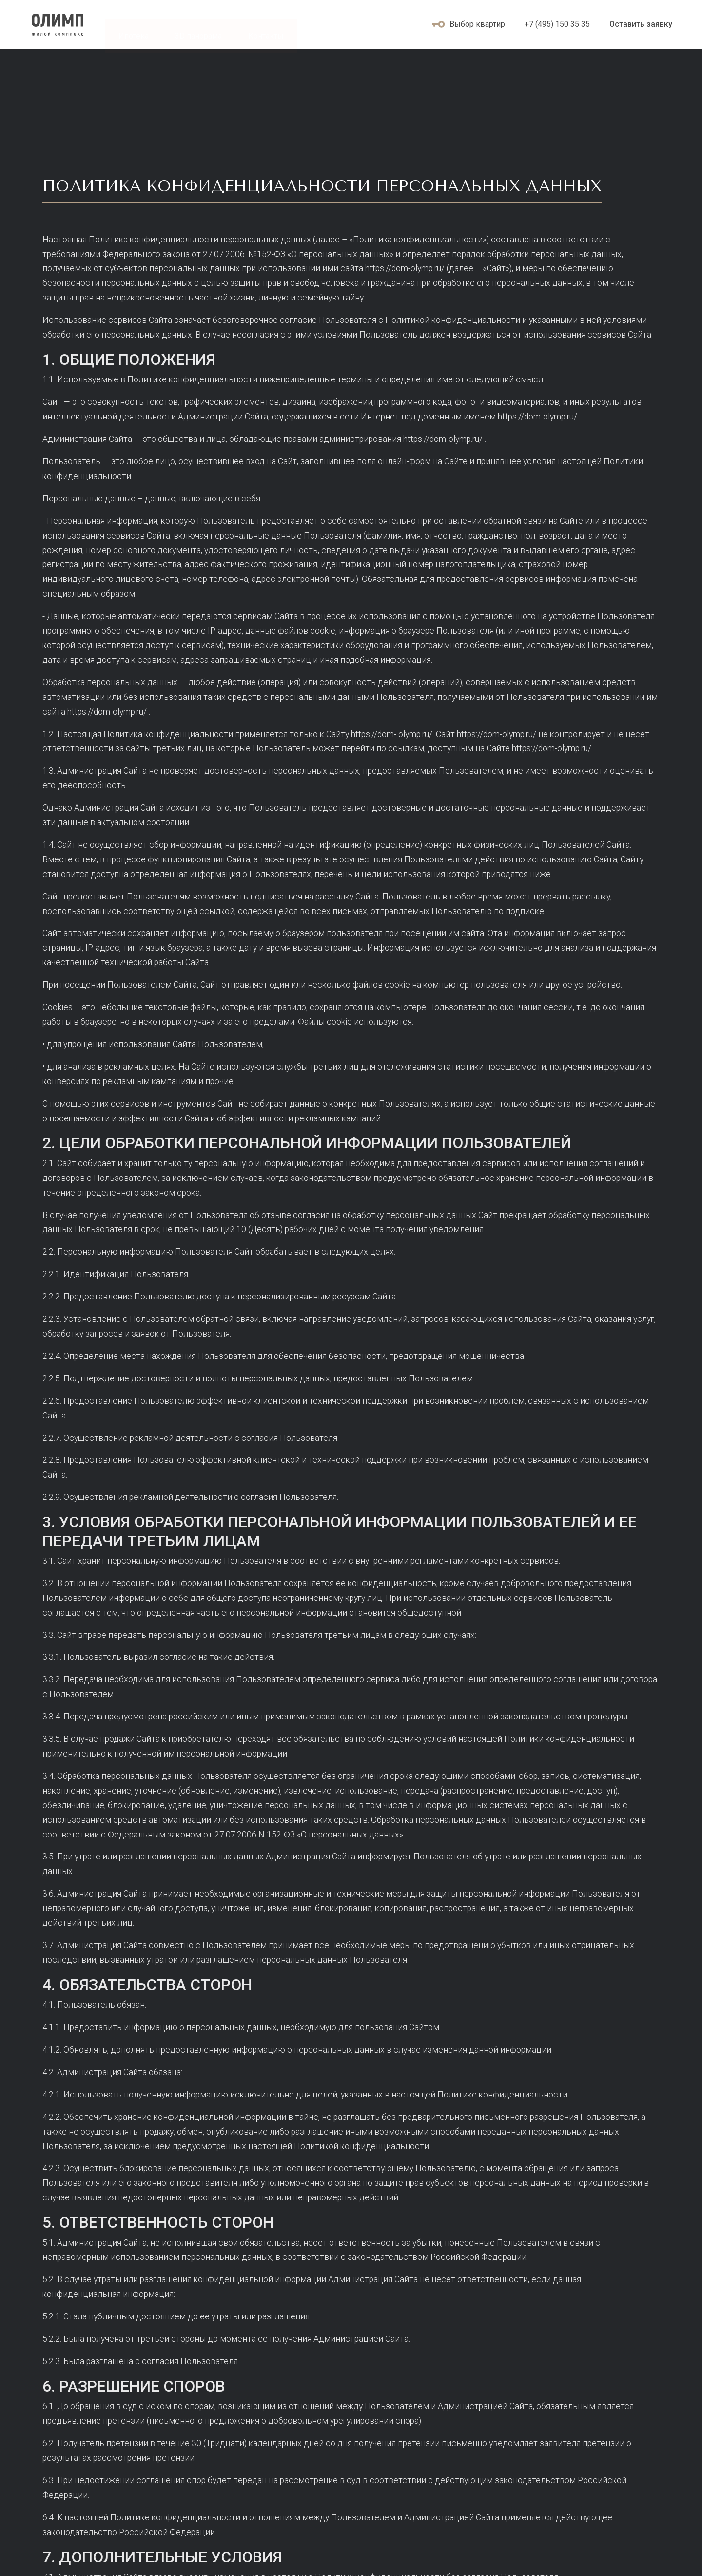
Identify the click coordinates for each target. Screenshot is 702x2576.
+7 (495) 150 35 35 (557, 24)
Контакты (266, 35)
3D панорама (198, 35)
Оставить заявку (640, 24)
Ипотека (133, 35)
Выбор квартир (468, 24)
